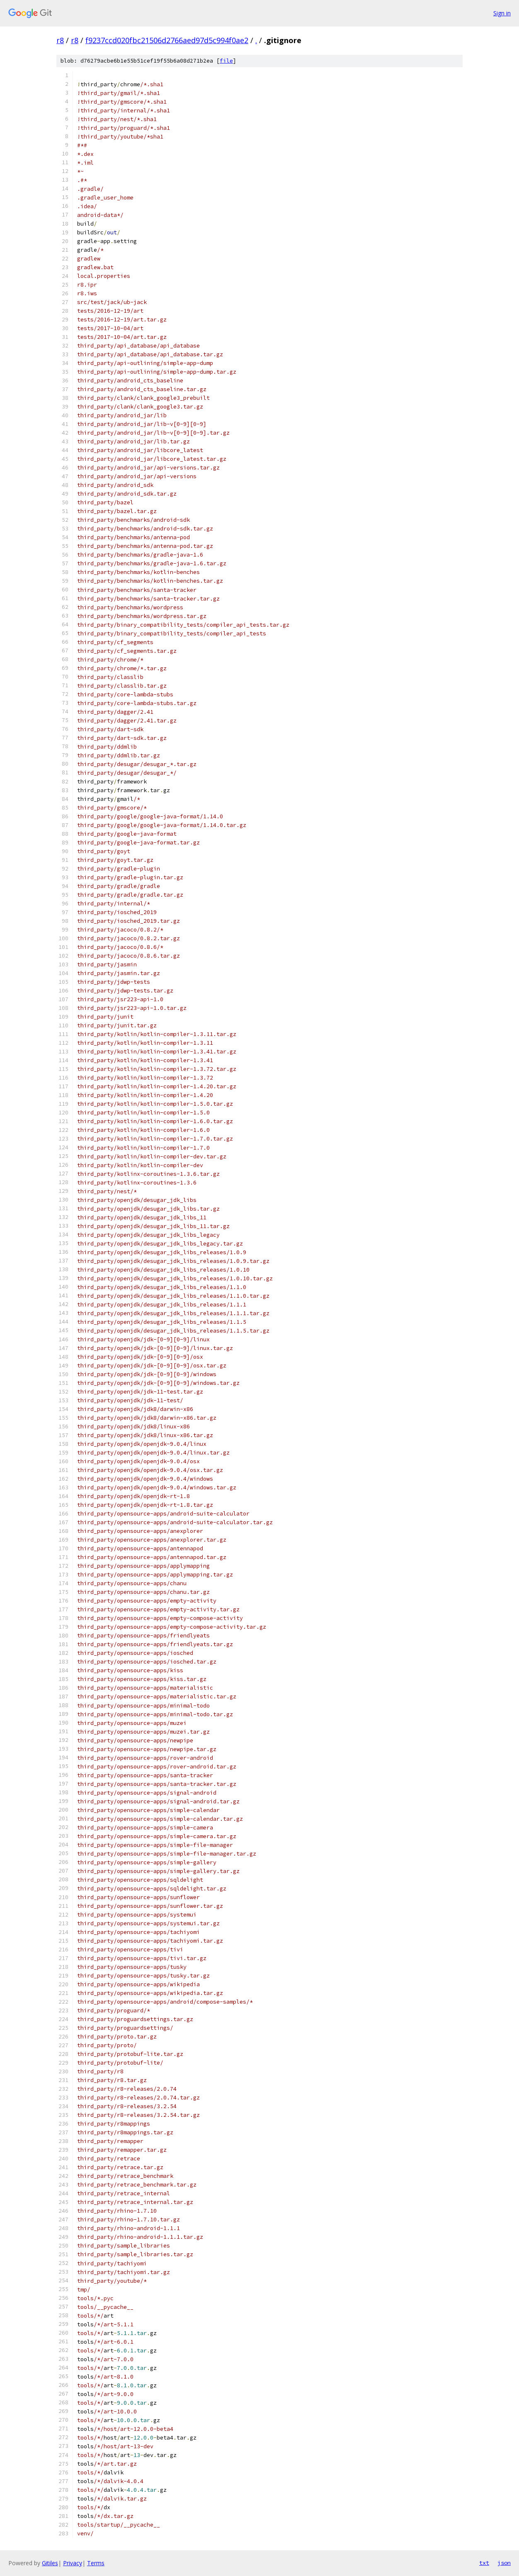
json (504, 2562)
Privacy (72, 2563)
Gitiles (50, 2563)
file (226, 60)
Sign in (502, 13)
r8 (60, 40)
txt (484, 2562)
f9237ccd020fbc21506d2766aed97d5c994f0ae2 (166, 40)
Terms (95, 2563)
